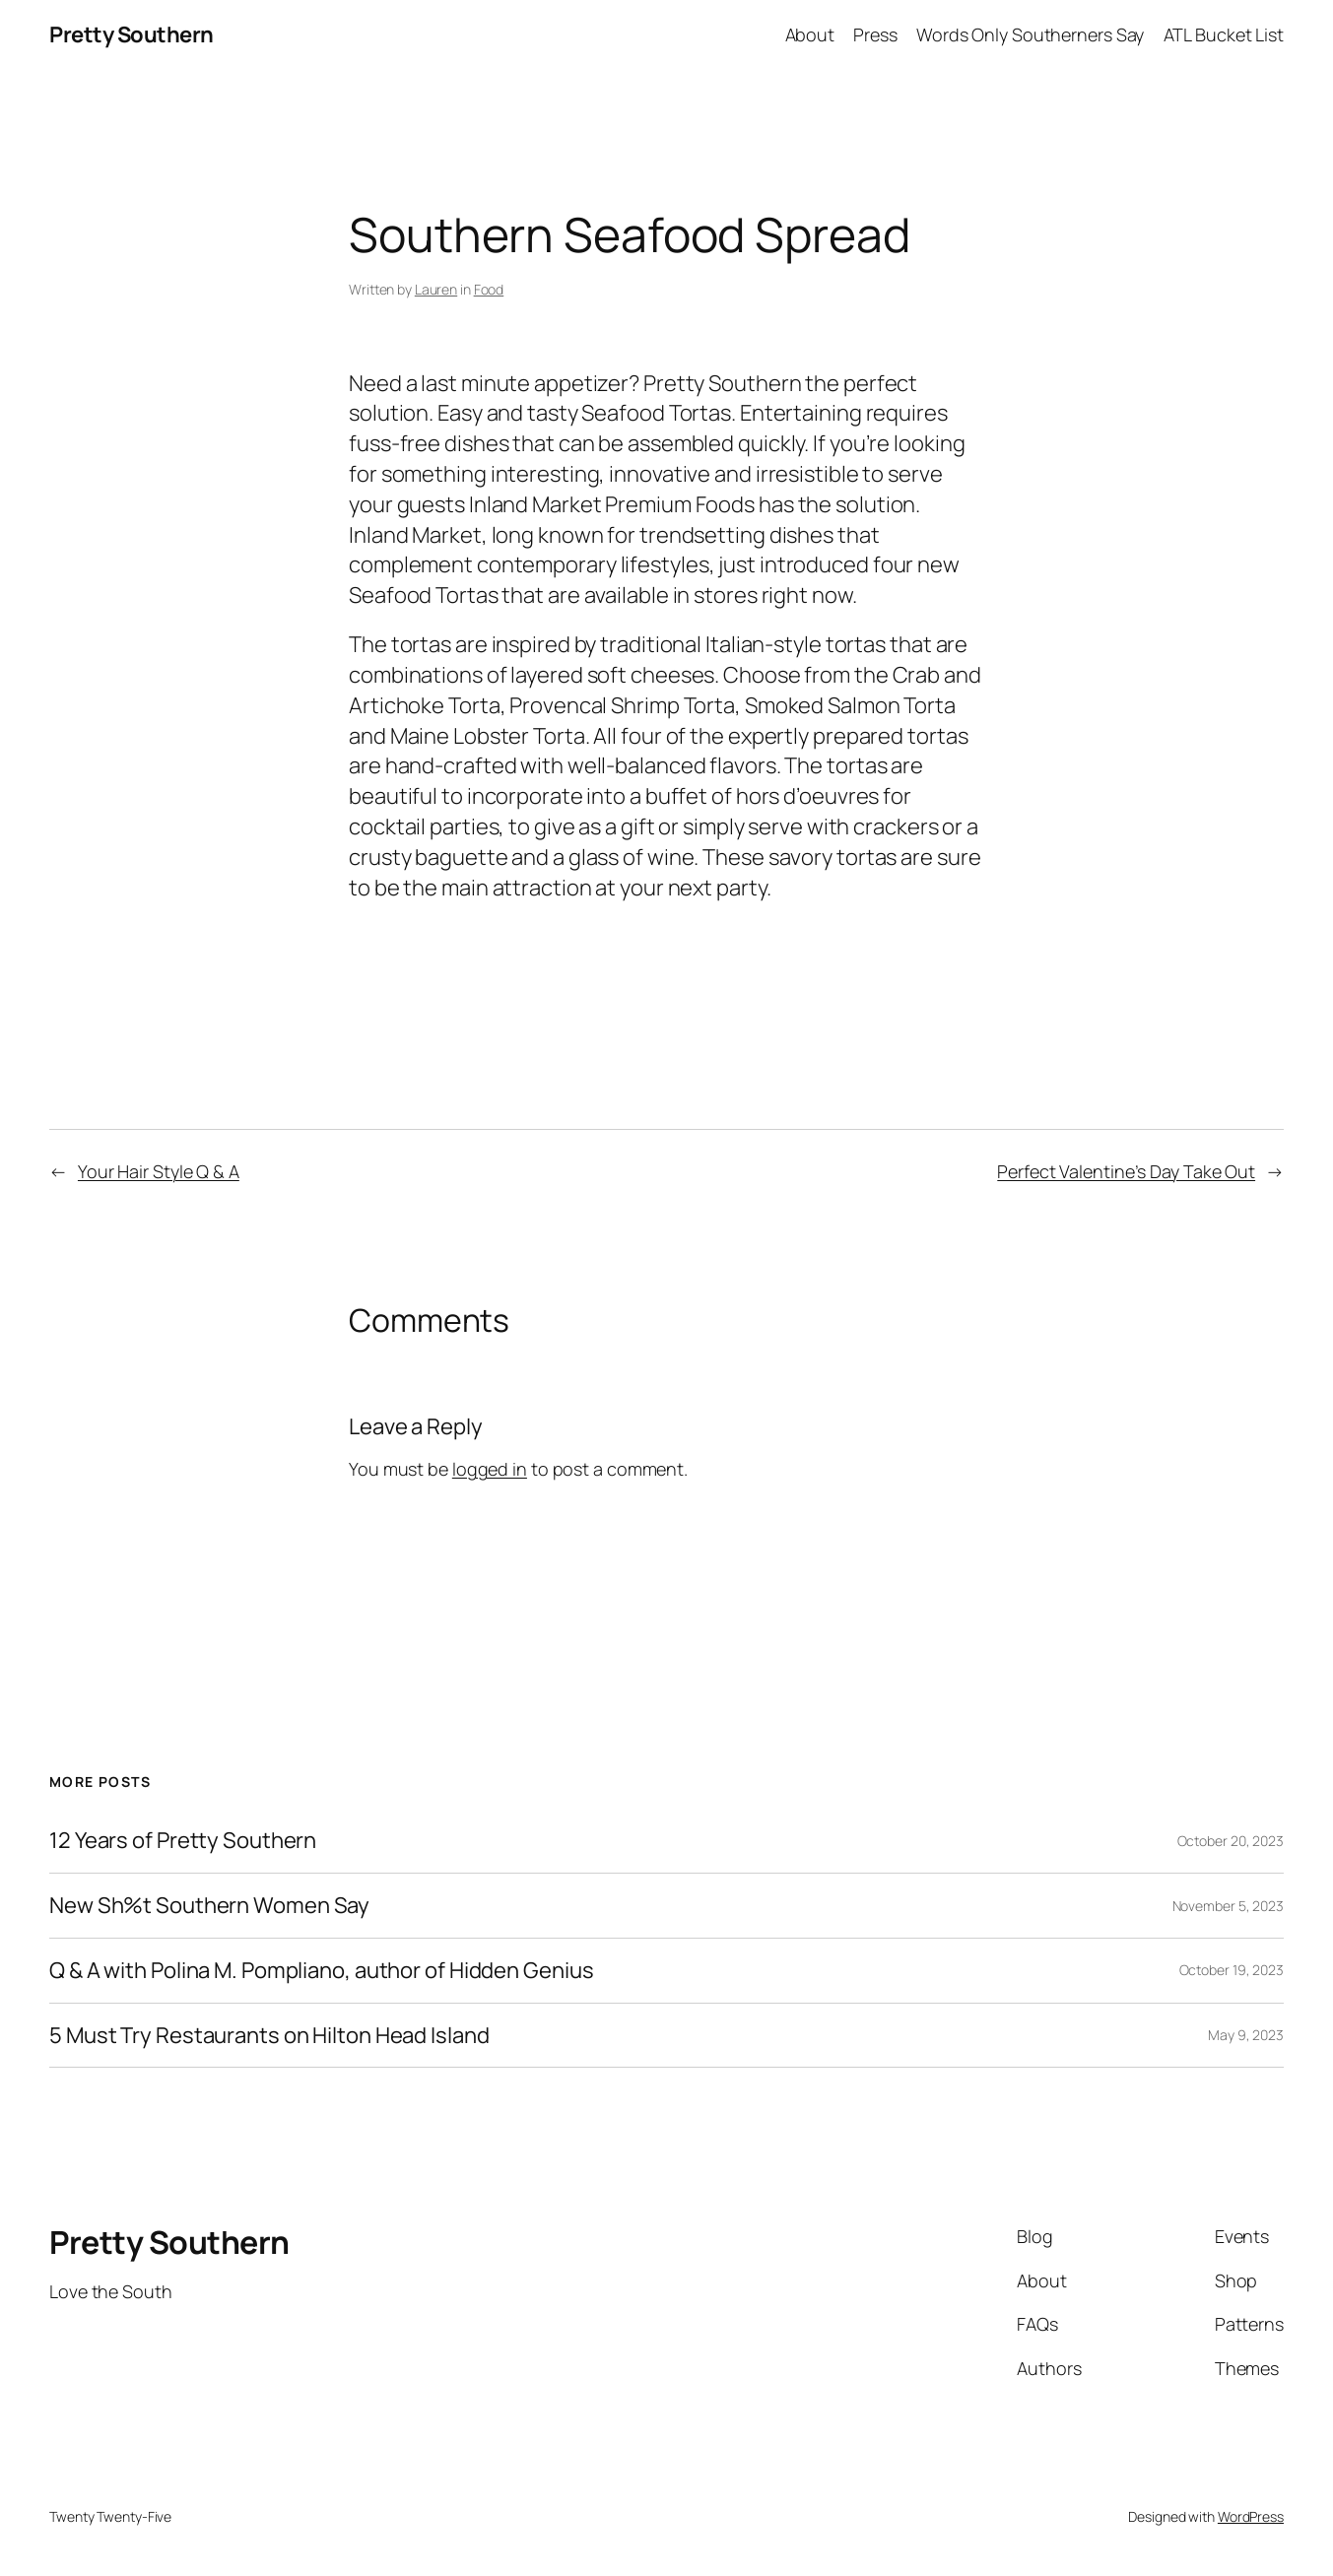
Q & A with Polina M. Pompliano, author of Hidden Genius (321, 1970)
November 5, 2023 (1228, 1905)
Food (489, 289)
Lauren (436, 289)
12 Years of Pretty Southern (182, 1840)
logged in (489, 1469)
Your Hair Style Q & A (158, 1171)
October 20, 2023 (1230, 1840)
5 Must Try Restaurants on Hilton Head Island (269, 2035)
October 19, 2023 (1231, 1969)
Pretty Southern (131, 34)
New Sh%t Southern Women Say (209, 1905)
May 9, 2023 (1246, 2034)
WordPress (1251, 2516)
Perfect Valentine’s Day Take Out (1126, 1171)
